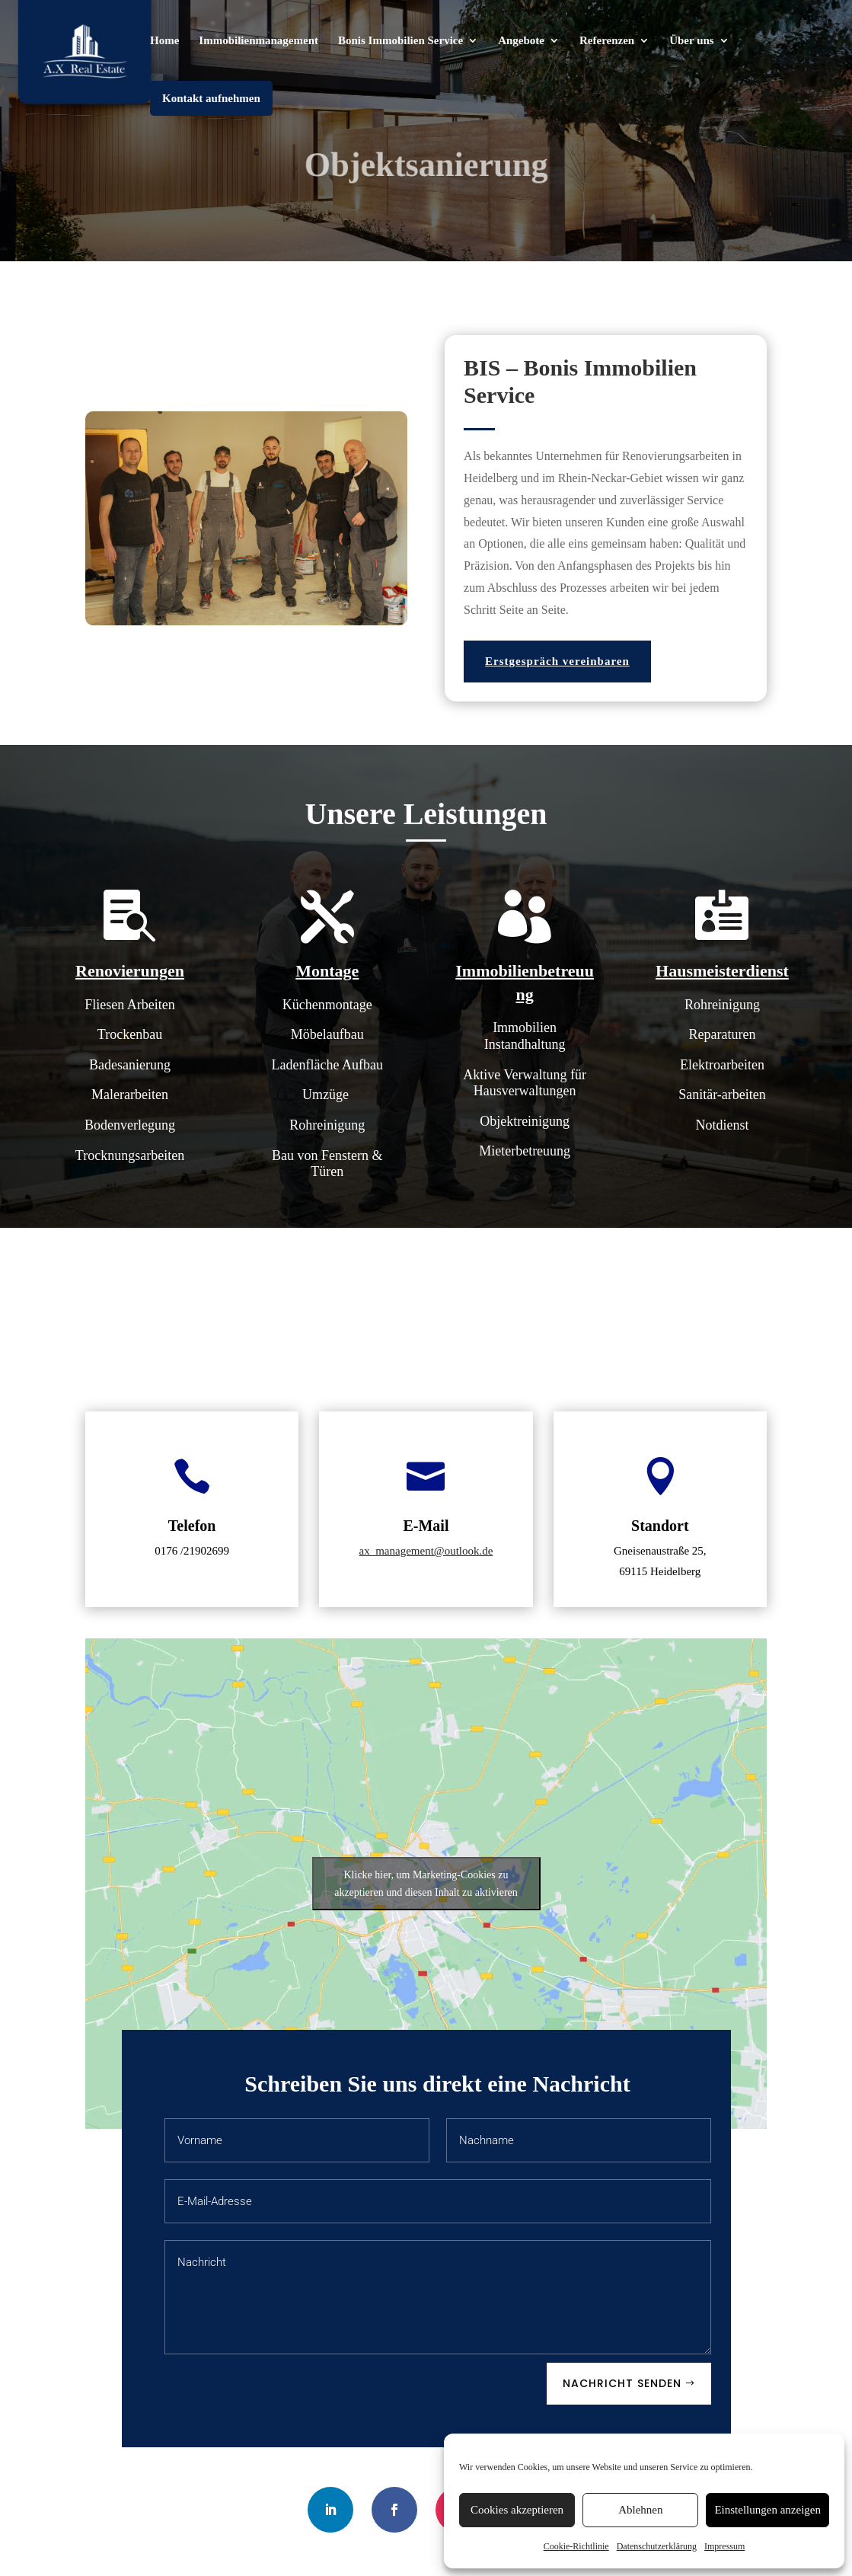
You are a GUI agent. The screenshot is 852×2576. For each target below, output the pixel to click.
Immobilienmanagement (258, 40)
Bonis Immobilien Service (400, 40)
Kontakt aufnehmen (211, 98)
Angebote (521, 40)
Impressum (724, 2546)
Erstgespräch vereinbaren (557, 661)
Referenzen (606, 40)
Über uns (691, 40)
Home (164, 40)
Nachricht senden (622, 2383)
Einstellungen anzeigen (767, 2510)
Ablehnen (640, 2510)
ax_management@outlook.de (426, 1551)
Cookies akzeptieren (517, 2510)
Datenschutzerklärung (657, 2546)
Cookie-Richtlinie (576, 2546)
